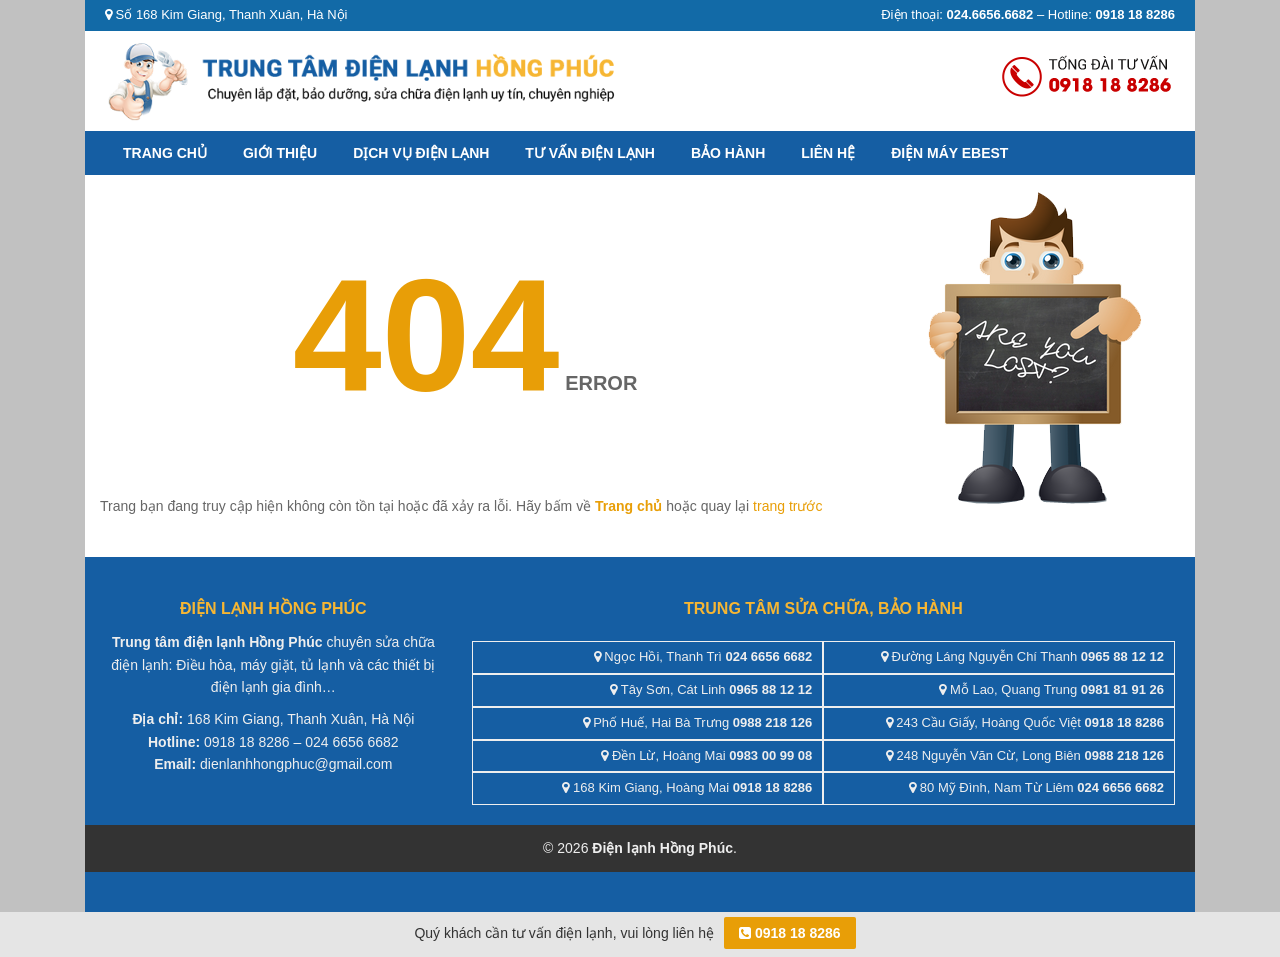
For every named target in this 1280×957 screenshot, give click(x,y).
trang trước (787, 506)
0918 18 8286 (790, 933)
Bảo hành (728, 153)
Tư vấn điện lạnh (590, 153)
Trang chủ (165, 153)
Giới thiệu (280, 153)
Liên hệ (828, 153)
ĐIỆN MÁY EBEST (949, 153)
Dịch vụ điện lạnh (421, 153)
